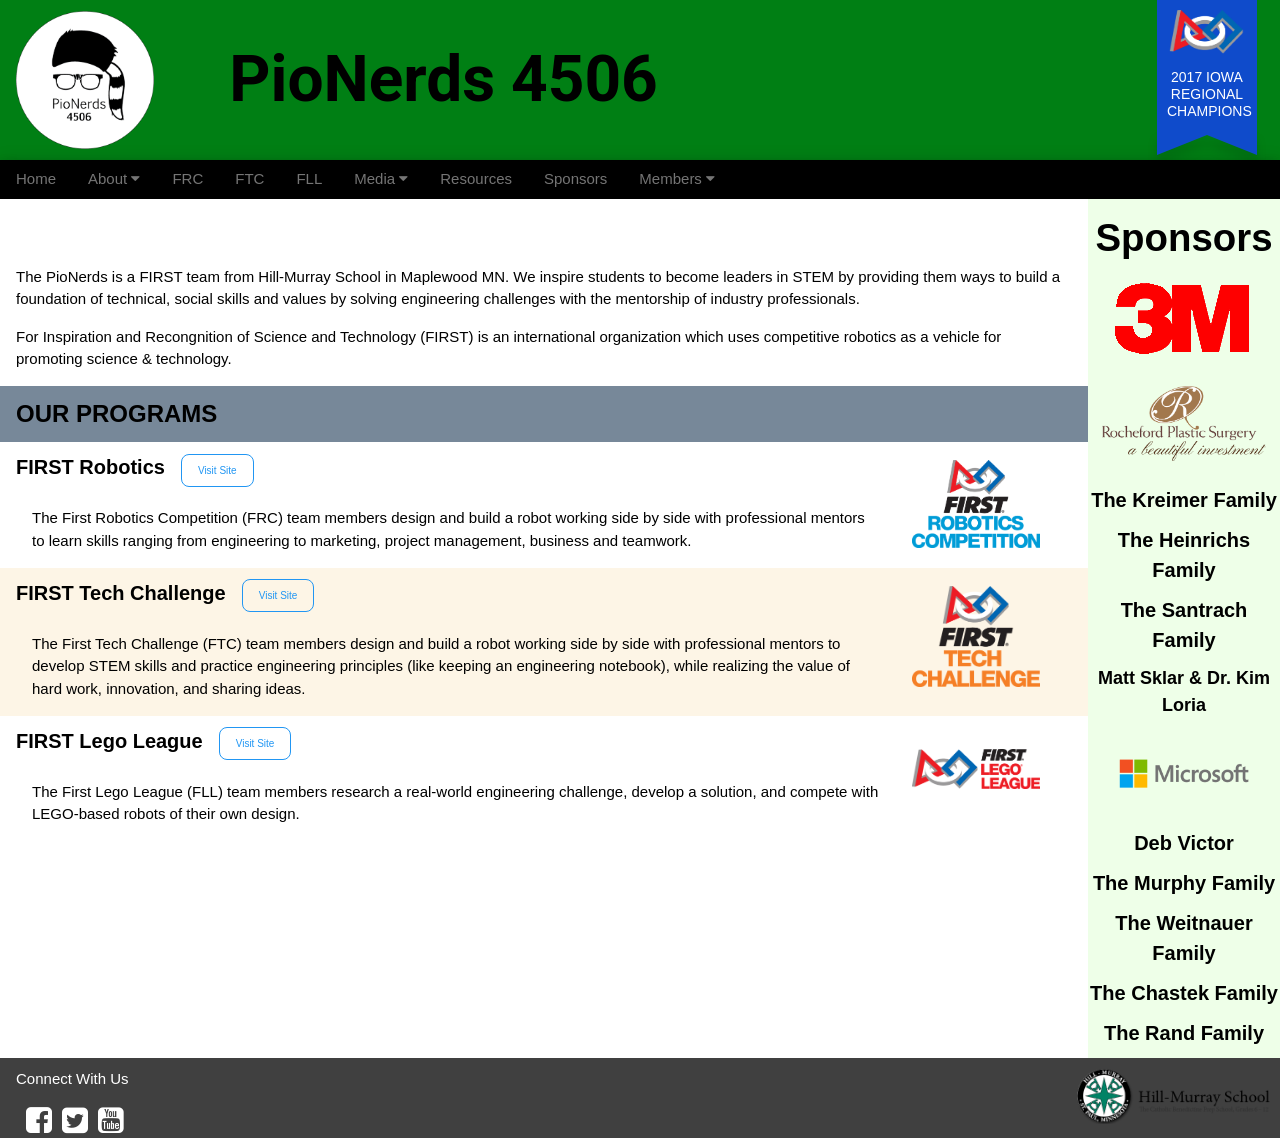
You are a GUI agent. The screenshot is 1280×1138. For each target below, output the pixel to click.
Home (36, 178)
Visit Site (217, 470)
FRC (187, 178)
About (114, 178)
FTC (249, 178)
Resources (476, 178)
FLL (309, 178)
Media (381, 178)
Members (677, 178)
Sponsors (575, 178)
